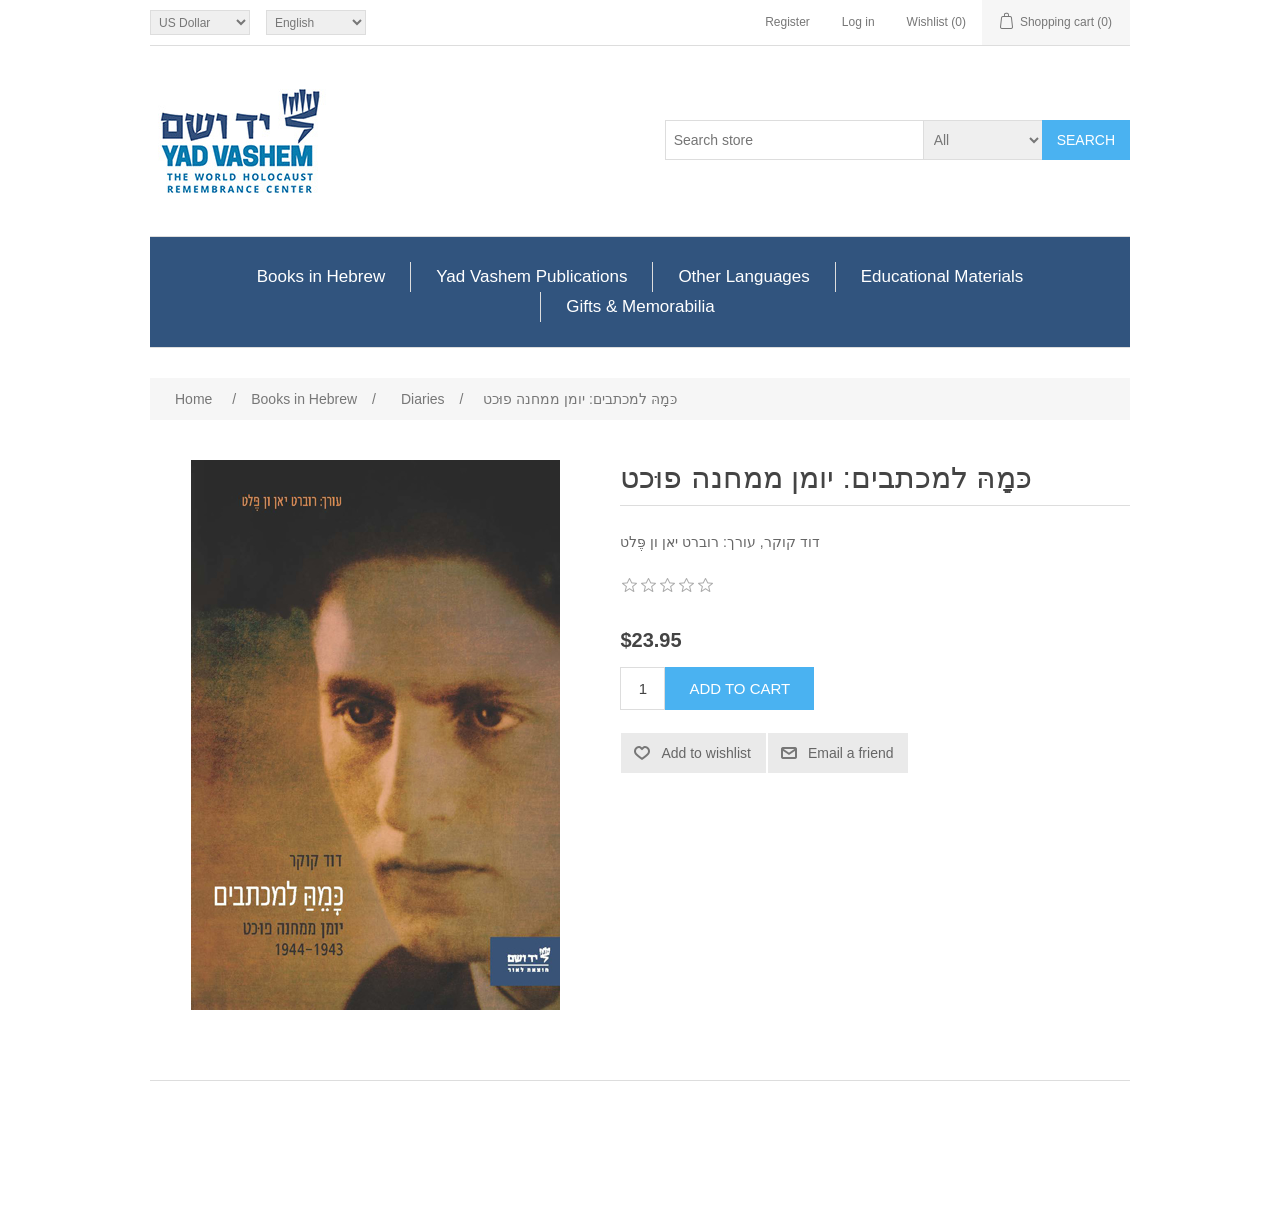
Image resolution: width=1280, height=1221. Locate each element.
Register (787, 22)
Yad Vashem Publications (531, 276)
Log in (858, 22)
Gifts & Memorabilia (640, 306)
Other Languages (743, 276)
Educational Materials (942, 276)
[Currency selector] (200, 22)
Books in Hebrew (321, 276)
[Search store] (795, 140)
